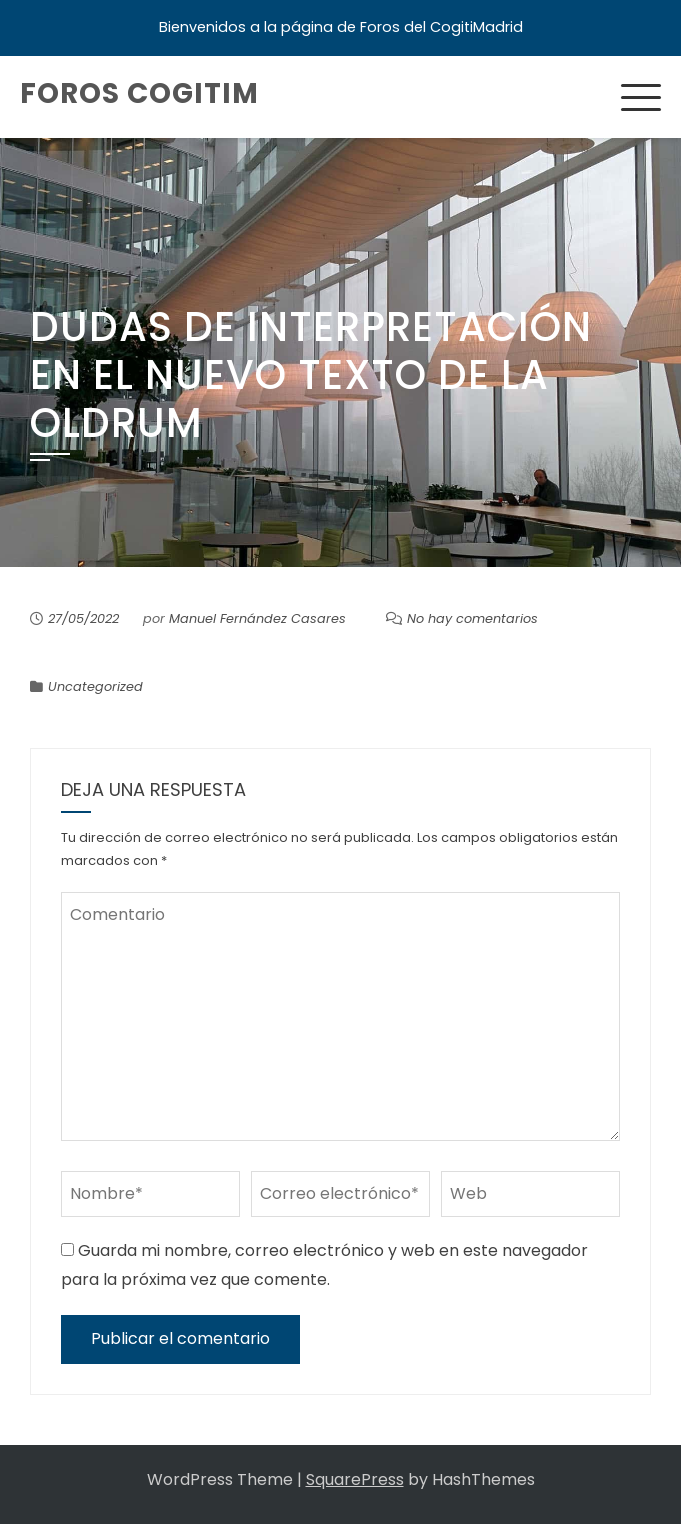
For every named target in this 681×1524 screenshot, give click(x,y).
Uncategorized (95, 686)
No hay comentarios (472, 618)
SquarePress (355, 1479)
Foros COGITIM (139, 93)
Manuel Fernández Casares (257, 618)
